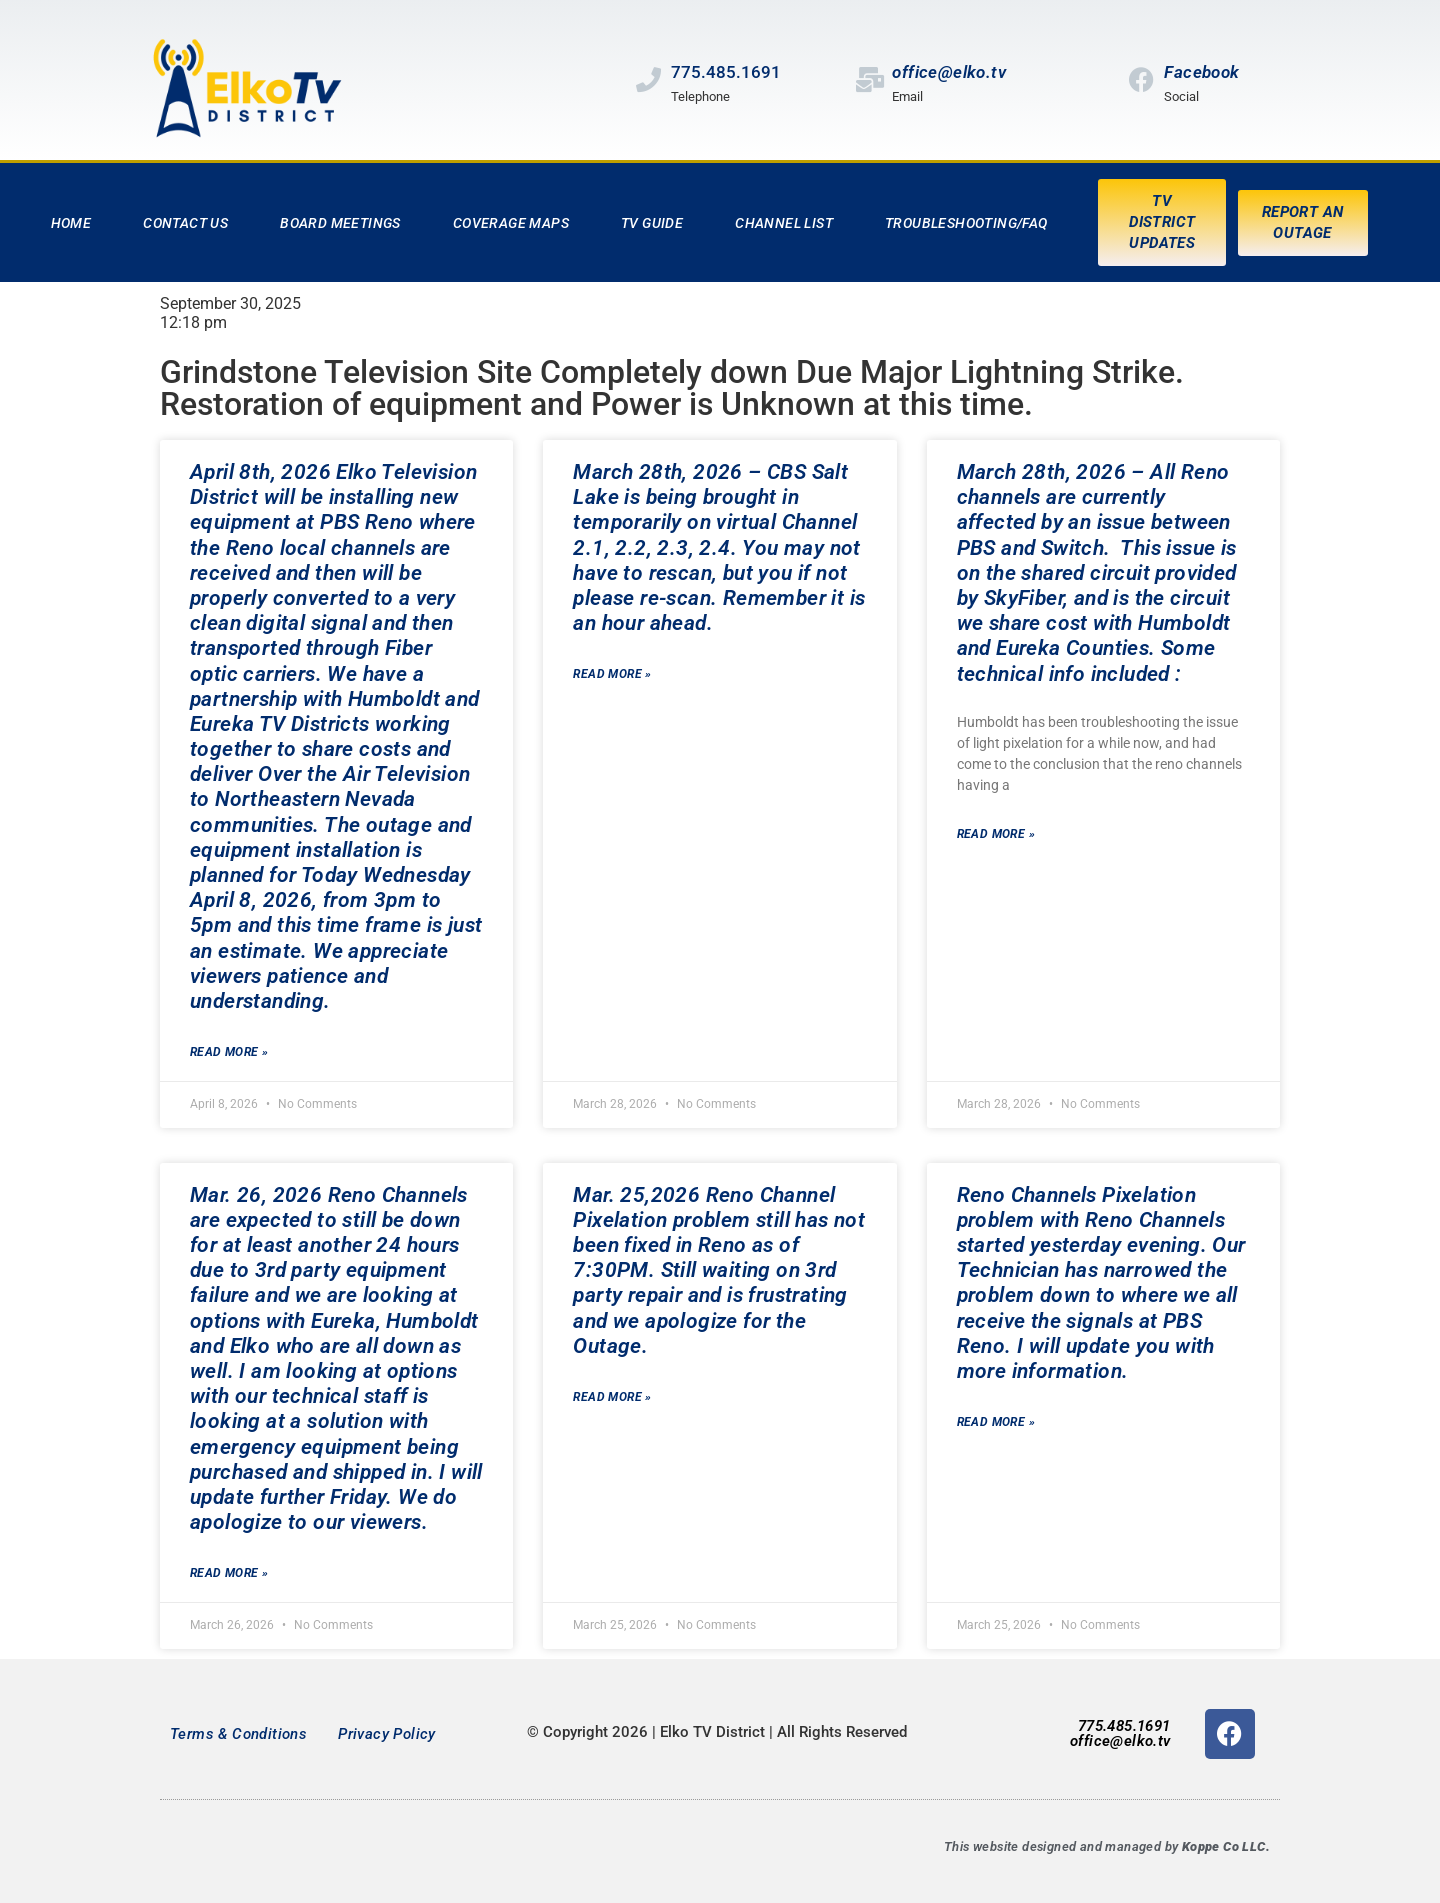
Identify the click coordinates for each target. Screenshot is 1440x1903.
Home (71, 223)
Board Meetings (340, 223)
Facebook (1201, 72)
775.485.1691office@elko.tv (1120, 1733)
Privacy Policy (387, 1734)
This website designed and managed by (1107, 1846)
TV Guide (652, 223)
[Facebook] (1141, 79)
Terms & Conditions (238, 1734)
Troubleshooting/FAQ (966, 223)
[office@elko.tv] (869, 79)
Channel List (784, 223)
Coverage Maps (511, 223)
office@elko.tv (949, 72)
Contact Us (185, 223)
